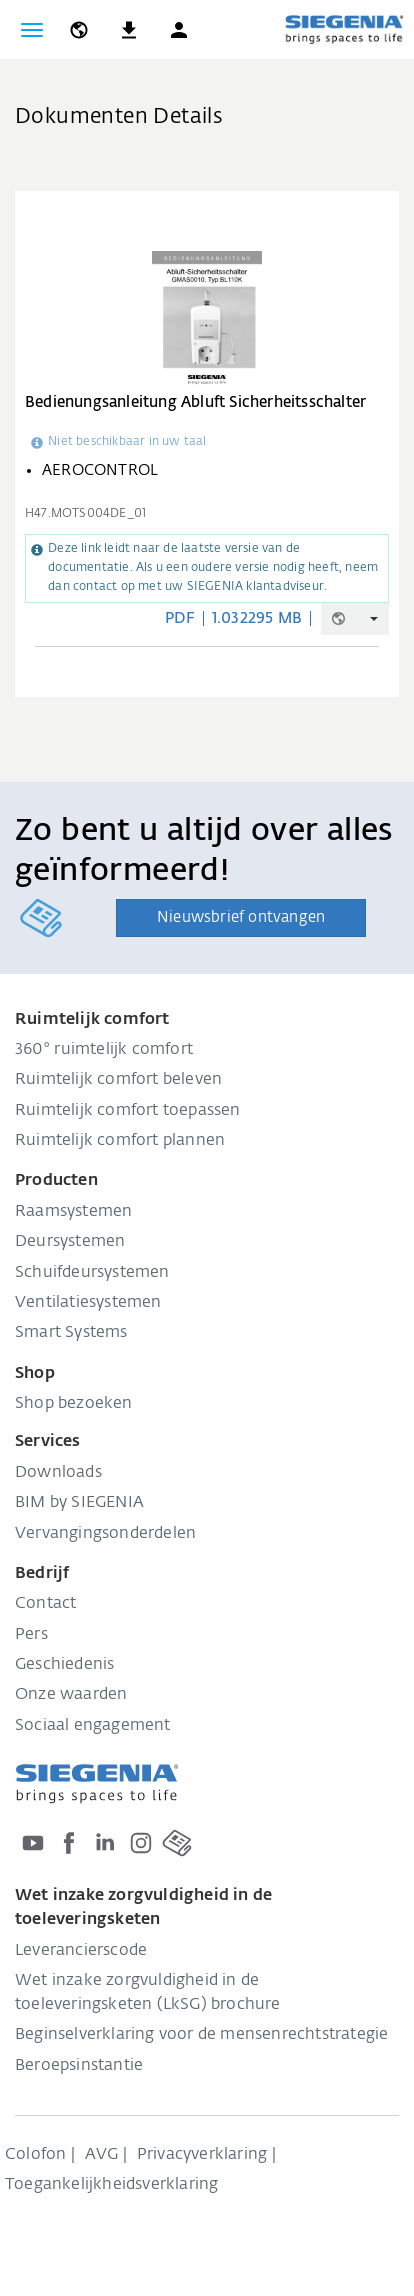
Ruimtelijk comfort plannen (120, 1141)
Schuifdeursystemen (92, 1273)
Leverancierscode (81, 1951)
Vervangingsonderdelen (105, 1534)
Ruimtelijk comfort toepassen (128, 1111)
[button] (179, 30)
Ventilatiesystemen (88, 1303)
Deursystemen (70, 1242)
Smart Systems (71, 1333)
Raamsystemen (73, 1212)
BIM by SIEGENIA (79, 1503)
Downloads (58, 1473)
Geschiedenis (64, 1665)
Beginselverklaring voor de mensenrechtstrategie (201, 2035)
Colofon (35, 2155)
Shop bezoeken (74, 1404)
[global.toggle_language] (79, 30)
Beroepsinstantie (79, 2066)
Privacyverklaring (202, 2155)
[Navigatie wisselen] (32, 30)
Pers (31, 1635)
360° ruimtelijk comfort (104, 1050)
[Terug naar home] (344, 29)
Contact (45, 1604)
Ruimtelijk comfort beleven (118, 1080)
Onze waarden (71, 1695)
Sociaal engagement (93, 1726)
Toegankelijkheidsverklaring (111, 2185)
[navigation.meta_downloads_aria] (129, 30)
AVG (102, 2155)
